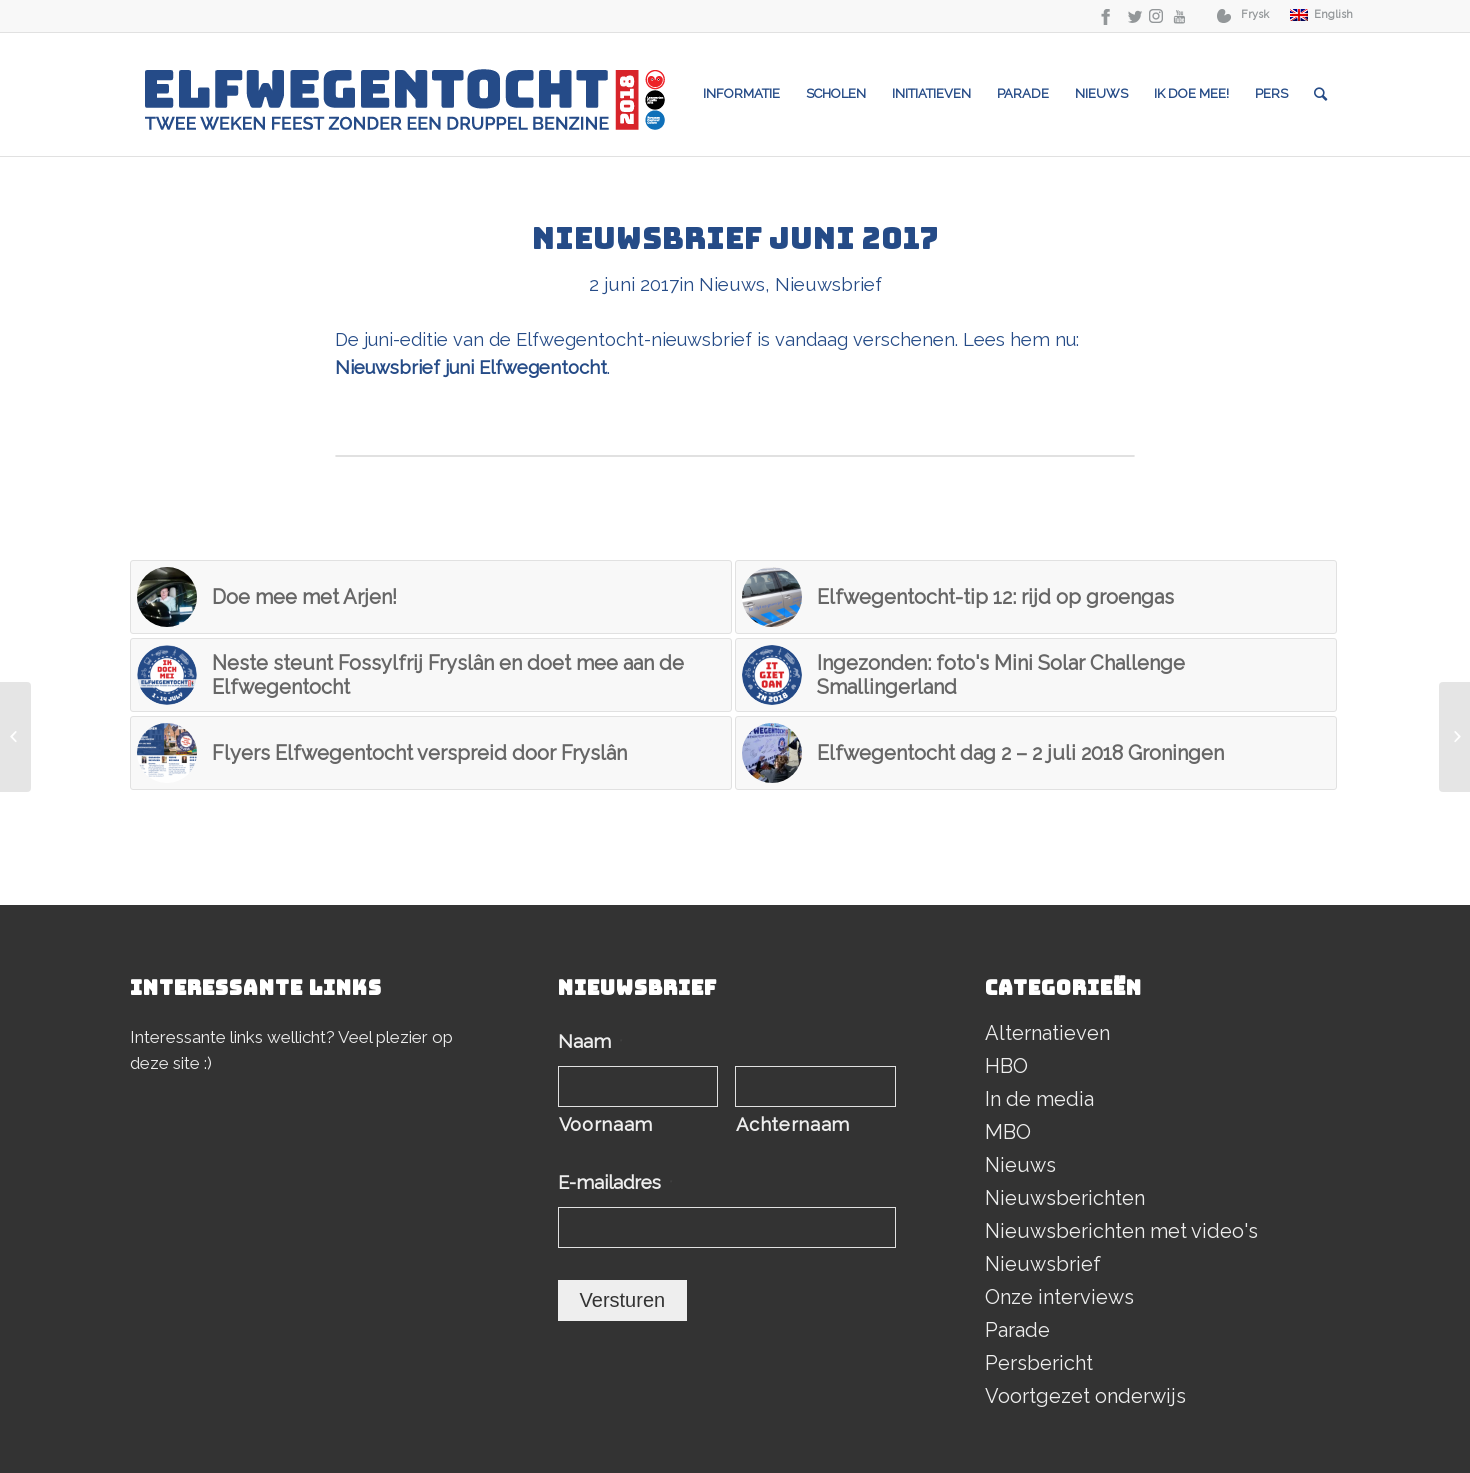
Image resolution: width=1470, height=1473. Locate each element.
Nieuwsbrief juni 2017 (735, 238)
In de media (1039, 1099)
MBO (1008, 1132)
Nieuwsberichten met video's (1121, 1231)
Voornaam (606, 1124)
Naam (590, 1041)
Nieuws (732, 284)
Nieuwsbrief (828, 284)
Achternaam (793, 1124)
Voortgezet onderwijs (1085, 1396)
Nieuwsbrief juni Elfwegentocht (471, 367)
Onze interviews (1059, 1297)
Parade (1017, 1330)
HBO (1006, 1066)
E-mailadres (615, 1182)
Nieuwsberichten (1065, 1198)
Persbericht (1039, 1363)
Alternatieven (1047, 1033)
